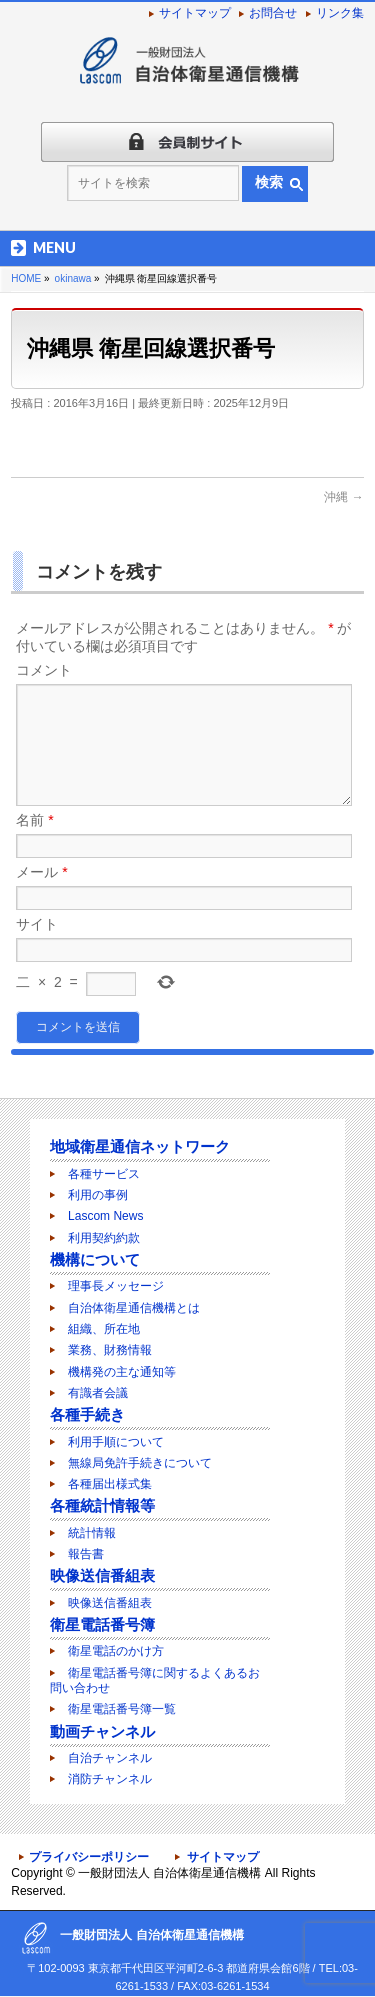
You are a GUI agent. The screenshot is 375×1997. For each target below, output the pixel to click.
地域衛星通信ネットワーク (140, 1147)
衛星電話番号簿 (102, 1625)
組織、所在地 (104, 1330)
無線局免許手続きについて (140, 1464)
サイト (37, 948)
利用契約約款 (104, 1239)
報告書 (86, 1555)
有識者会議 (98, 1394)
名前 (34, 844)
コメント (44, 670)
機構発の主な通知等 (122, 1373)
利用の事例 (98, 1196)
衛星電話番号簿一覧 (122, 1710)
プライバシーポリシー (89, 1858)
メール (41, 896)
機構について (95, 1260)
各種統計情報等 (102, 1506)
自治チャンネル (110, 1759)
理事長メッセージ (116, 1287)
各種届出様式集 (110, 1485)
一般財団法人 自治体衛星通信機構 (169, 1874)
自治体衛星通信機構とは (134, 1309)
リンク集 (340, 13)
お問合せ (273, 13)
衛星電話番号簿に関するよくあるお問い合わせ (155, 1681)
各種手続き (87, 1415)
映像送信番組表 (102, 1576)
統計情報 (92, 1534)
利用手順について (116, 1443)
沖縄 (343, 497)
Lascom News (105, 1217)
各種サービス (104, 1175)
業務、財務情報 (110, 1351)
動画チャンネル (102, 1732)
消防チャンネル (110, 1780)
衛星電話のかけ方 (116, 1652)
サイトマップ (195, 13)
